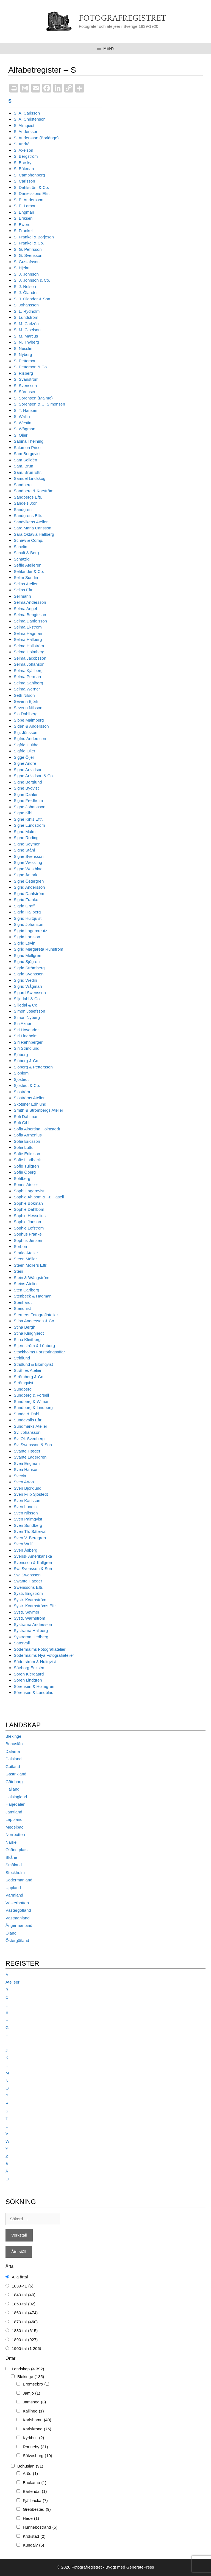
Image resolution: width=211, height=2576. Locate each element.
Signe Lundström (29, 825)
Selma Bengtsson (30, 614)
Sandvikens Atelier (31, 521)
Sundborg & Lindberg (33, 1407)
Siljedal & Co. (26, 1005)
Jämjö (31, 2393)
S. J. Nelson (25, 286)
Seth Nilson (24, 695)
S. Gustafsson (27, 261)
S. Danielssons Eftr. (32, 193)
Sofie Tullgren (26, 1166)
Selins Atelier (26, 583)
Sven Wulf (23, 1543)
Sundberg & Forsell (31, 1395)
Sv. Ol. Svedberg (29, 1438)
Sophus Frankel (28, 1234)
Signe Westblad (28, 868)
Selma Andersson (30, 602)
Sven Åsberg (25, 1550)
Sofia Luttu (24, 1147)
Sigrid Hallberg (27, 912)
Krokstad (34, 2536)
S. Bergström (26, 156)
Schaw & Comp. (28, 540)
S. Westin (22, 422)
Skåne (11, 1857)
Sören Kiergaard (29, 1674)
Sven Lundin (25, 1506)
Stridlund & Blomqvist (33, 1364)
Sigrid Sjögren (27, 961)
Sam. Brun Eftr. (28, 472)
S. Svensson (25, 385)
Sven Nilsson (26, 1513)
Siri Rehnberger (28, 1042)
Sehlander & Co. (29, 571)
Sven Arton (24, 1481)
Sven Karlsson (27, 1500)
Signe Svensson (28, 856)
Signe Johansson (29, 806)
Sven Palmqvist (28, 1519)
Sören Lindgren (28, 1680)
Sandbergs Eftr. (28, 497)
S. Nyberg (23, 354)
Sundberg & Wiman (31, 1401)
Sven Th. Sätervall (30, 1531)
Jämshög (34, 2402)
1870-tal (25, 2322)
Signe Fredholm (28, 800)
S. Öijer (20, 435)
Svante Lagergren (30, 1457)
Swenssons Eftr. (28, 1587)
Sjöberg (21, 1054)
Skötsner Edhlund (30, 1104)
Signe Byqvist (26, 788)
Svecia (20, 1475)
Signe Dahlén (26, 794)
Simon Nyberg (27, 1017)
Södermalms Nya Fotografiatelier (44, 1655)
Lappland (14, 1819)
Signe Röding (26, 837)
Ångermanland (18, 1925)
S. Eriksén (23, 218)
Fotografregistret (122, 18)
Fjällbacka (35, 2501)
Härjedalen (15, 1804)
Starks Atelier (26, 1252)
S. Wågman (24, 428)
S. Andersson (26, 131)
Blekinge (13, 1736)
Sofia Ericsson (27, 1141)
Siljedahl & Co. (27, 998)
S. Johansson (26, 305)
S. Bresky (22, 162)
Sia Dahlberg (26, 713)
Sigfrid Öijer (24, 751)
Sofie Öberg (25, 1172)
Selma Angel (25, 608)
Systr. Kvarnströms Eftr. (35, 1605)
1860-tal (25, 2313)
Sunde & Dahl (26, 1413)
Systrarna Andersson (33, 1624)
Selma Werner (27, 689)
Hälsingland (16, 1796)
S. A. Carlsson (27, 113)
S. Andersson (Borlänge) (36, 137)
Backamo (34, 2483)
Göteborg (14, 1781)
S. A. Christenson (30, 119)
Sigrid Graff (24, 906)
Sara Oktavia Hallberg (34, 534)
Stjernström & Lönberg (34, 1345)
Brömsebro (36, 2384)
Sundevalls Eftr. (28, 1420)
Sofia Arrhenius (28, 1135)
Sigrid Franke (26, 899)
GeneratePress (140, 2567)
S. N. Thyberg (26, 342)
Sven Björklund (27, 1488)
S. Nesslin (23, 348)
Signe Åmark (25, 874)
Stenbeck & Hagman (33, 1296)
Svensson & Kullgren (33, 1562)
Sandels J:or (25, 503)
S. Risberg (23, 373)
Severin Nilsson (28, 707)
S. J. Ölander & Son (32, 299)
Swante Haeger (28, 1581)
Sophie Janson (27, 1221)
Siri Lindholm (26, 1035)
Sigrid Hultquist (27, 918)
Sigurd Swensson (30, 992)
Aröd (30, 2474)
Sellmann (22, 596)
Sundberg (23, 1389)
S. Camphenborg (29, 175)
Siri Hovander (26, 1029)
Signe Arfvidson (28, 769)
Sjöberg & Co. (26, 1060)
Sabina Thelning (28, 441)
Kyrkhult (33, 2438)
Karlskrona (37, 2429)
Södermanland (18, 1880)
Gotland (12, 1766)
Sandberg (23, 484)
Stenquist (22, 1308)
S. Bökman (24, 168)
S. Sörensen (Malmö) (33, 398)
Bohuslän (14, 1743)
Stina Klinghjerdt (29, 1333)
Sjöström (22, 1091)
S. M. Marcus (26, 336)
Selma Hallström (29, 645)
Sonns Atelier (26, 1184)
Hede (31, 2518)
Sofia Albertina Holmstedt (37, 1129)
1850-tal (23, 2304)
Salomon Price (27, 447)
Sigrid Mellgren (27, 955)
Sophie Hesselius (30, 1215)
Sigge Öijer (24, 757)
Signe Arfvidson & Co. (34, 775)
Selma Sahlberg (28, 683)
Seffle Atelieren (27, 565)
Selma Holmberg (29, 651)
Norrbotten (15, 1834)
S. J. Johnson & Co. (32, 280)
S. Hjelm (21, 267)
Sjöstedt (21, 1079)
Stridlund (22, 1358)
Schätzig (22, 559)
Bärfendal (35, 2491)
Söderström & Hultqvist (35, 1661)
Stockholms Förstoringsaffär (39, 1352)
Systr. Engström (28, 1593)
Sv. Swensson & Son (33, 1444)
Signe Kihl (23, 812)
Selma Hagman (28, 633)
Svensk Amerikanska (33, 1556)
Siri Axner (22, 1023)
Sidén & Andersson (31, 726)
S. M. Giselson (27, 329)
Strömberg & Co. (29, 1376)
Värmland (14, 1895)
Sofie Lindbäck (27, 1159)
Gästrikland (15, 1774)
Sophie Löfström (29, 1228)
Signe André (25, 763)
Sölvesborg (37, 2456)
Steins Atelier (26, 1283)
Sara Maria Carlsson (32, 528)
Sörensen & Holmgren (34, 1686)
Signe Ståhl (24, 850)
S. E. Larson (25, 205)
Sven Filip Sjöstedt (31, 1494)
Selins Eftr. (24, 589)
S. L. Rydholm (27, 311)
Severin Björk (26, 701)
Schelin (20, 546)
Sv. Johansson (27, 1432)
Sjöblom (21, 1073)
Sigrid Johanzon (28, 924)
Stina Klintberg (27, 1339)
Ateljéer (12, 1982)
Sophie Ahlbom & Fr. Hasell (39, 1197)
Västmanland (17, 1918)
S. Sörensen (25, 391)
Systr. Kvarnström (30, 1599)
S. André (22, 144)
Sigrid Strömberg (29, 967)
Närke (10, 1842)
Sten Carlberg (26, 1290)
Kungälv (33, 2545)
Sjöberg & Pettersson (33, 1067)
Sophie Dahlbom (29, 1209)
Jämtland (13, 1812)
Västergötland (18, 1910)
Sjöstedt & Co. (27, 1085)
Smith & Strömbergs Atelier (38, 1110)
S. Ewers (22, 224)
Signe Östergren (29, 881)
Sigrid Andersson (29, 887)
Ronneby (35, 2447)
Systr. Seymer (26, 1612)
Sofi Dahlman (26, 1116)
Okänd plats (16, 1849)
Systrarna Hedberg (31, 1636)
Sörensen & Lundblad (33, 1692)
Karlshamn (37, 2420)
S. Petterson (25, 360)
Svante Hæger (27, 1451)
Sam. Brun (23, 466)
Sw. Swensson (27, 1575)
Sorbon (20, 1246)
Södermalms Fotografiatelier (39, 1649)
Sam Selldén (25, 460)
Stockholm (15, 1872)
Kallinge (33, 2411)
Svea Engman (27, 1463)
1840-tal (23, 2295)
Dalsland (13, 1758)
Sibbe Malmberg (29, 720)
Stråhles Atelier (27, 1370)
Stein (18, 1271)
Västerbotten (17, 1902)
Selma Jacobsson (30, 658)
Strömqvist (23, 1382)
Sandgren (23, 509)
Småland (13, 1864)
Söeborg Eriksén (29, 1667)
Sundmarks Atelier (30, 1426)
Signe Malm (24, 831)
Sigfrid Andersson (30, 738)
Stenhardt (23, 1302)
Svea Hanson (26, 1469)
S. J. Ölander (26, 292)
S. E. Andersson (28, 199)
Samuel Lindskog (29, 478)
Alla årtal (20, 2277)
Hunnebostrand (40, 2527)
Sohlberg (22, 1178)
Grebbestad (37, 2509)
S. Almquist (24, 125)
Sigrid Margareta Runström (38, 949)
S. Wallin (22, 416)
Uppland (13, 1887)
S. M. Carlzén (26, 323)
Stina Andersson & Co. (34, 1320)
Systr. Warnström (29, 1618)
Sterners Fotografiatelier (36, 1314)
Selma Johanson (29, 664)
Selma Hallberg (28, 639)
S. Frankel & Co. (29, 243)
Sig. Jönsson (25, 732)
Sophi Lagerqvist (29, 1190)
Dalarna (12, 1751)
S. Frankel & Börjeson (34, 237)
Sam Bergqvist (27, 453)
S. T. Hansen (25, 410)
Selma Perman (27, 676)
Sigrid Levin (24, 943)
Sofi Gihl (21, 1122)
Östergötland (17, 1940)
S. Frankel (23, 230)
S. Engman (24, 212)
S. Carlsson (24, 181)
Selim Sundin (26, 577)
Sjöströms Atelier (29, 1097)
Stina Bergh (24, 1327)
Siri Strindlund (26, 1048)
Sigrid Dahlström (29, 893)
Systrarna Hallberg (31, 1630)
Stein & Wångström (31, 1277)
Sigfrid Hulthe (26, 744)
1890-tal (25, 2340)
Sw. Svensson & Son (33, 1568)
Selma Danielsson (30, 621)
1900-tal (26, 2349)
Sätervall (22, 1643)
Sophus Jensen (28, 1240)
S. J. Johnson (26, 274)
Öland (10, 1933)
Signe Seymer (27, 844)
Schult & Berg (26, 552)
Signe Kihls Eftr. (28, 819)
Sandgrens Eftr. (28, 515)
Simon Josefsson (29, 1011)
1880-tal (25, 2331)
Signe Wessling (28, 862)
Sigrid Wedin (25, 980)
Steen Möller (25, 1258)
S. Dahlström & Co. (31, 187)
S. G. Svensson (28, 255)
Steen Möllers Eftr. (31, 1265)
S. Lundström (26, 317)
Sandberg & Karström (33, 490)
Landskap (28, 2369)
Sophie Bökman (28, 1203)
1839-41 (22, 2286)
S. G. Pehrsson (28, 249)
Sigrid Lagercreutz (30, 930)
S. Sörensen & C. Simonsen (39, 404)
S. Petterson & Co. (31, 366)
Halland (12, 1789)
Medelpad (14, 1827)
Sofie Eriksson (27, 1153)
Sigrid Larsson (27, 936)
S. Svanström (26, 379)
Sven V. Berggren (30, 1537)
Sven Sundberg (28, 1525)
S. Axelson (23, 150)
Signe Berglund (28, 782)
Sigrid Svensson (28, 974)
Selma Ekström (28, 627)
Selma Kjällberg (28, 670)
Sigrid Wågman (28, 986)
